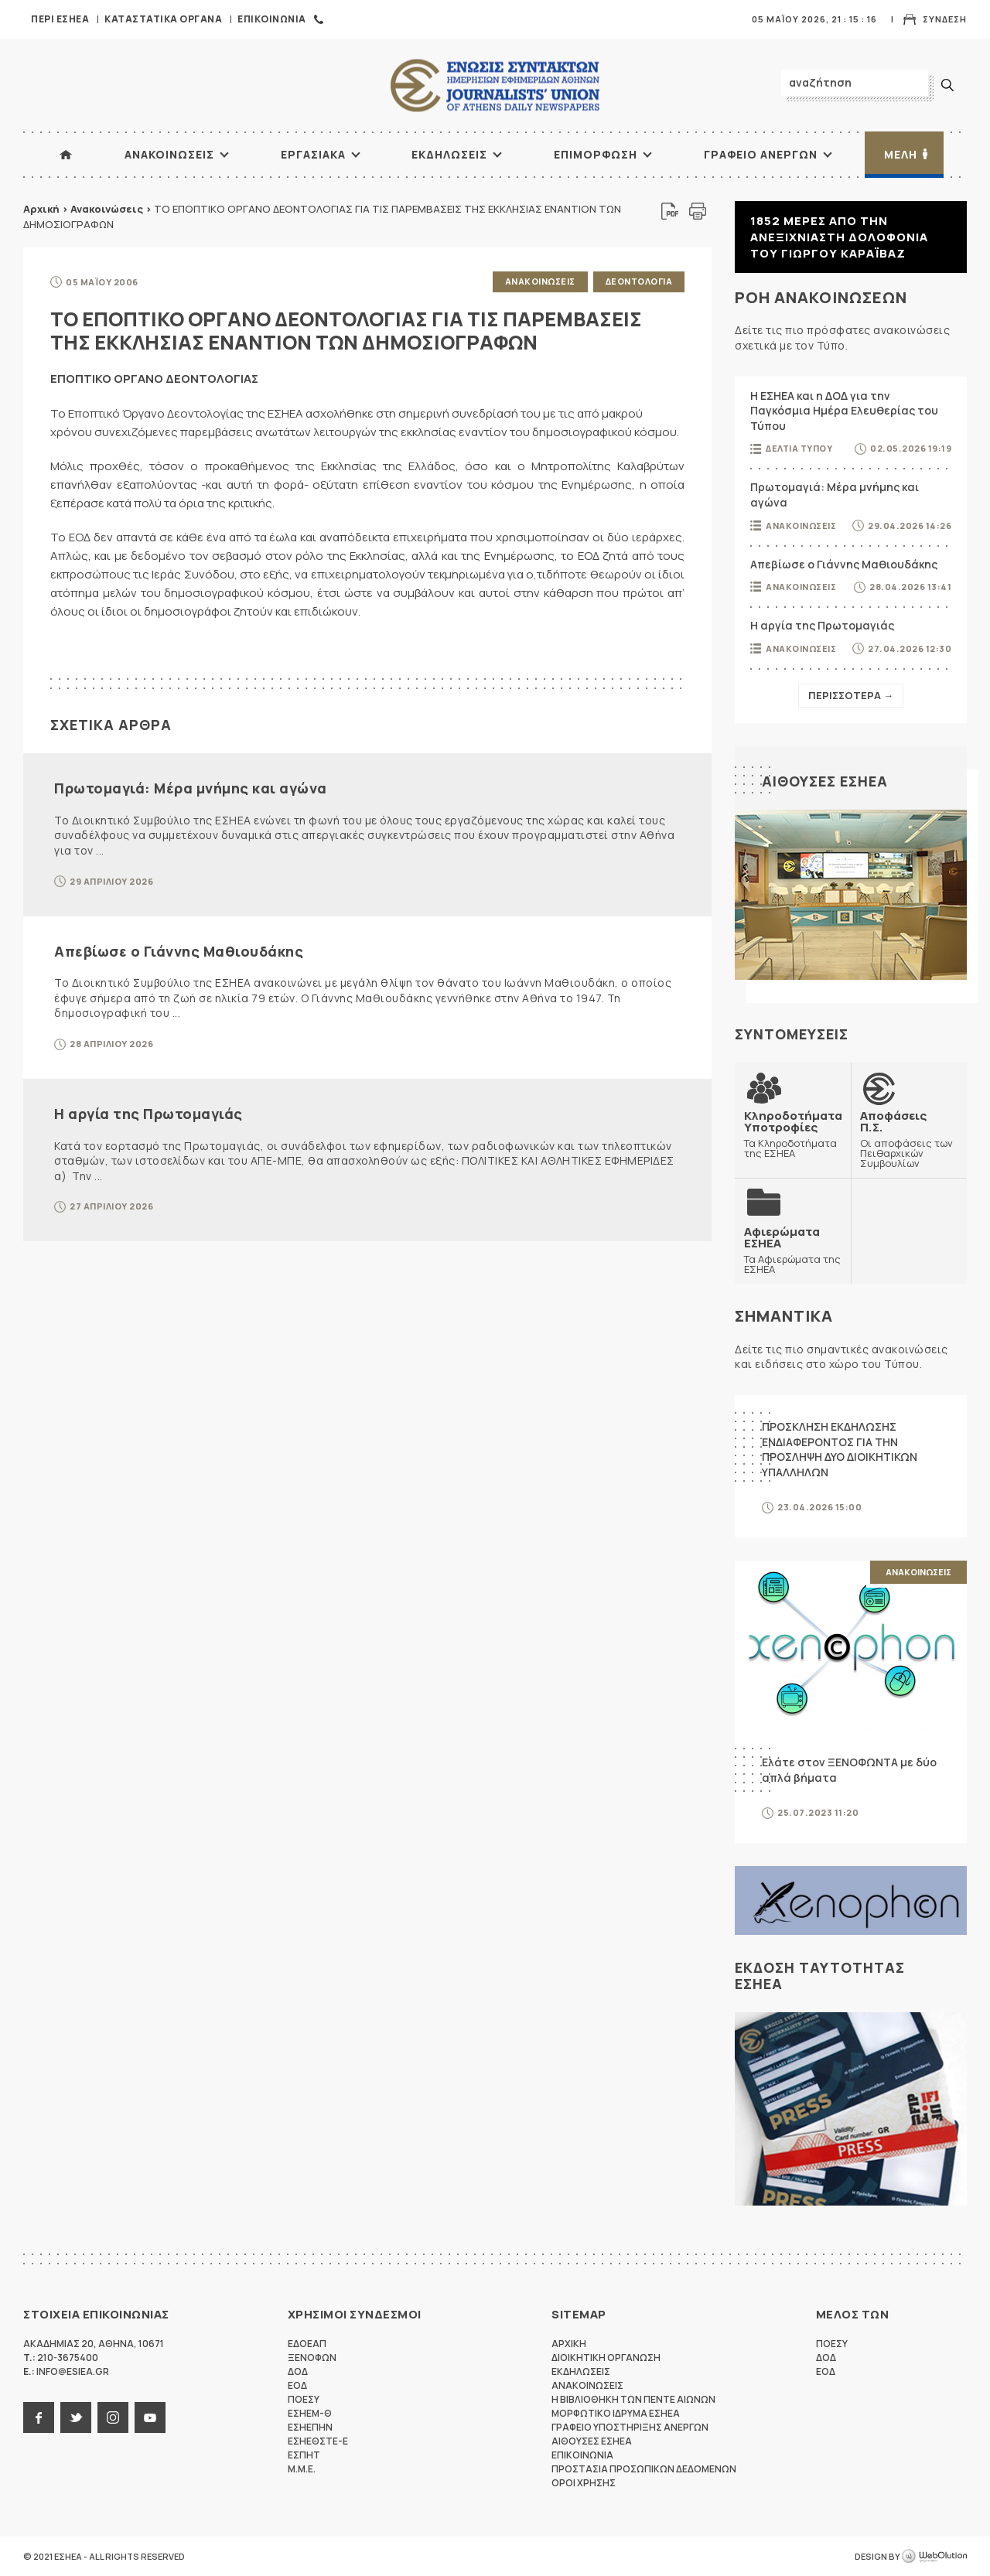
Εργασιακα (313, 154)
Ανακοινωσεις (169, 154)
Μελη (900, 154)
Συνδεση (945, 19)
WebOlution (934, 2556)
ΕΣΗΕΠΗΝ (310, 2427)
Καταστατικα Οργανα (163, 19)
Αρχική (41, 209)
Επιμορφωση (595, 154)
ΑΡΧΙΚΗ (65, 154)
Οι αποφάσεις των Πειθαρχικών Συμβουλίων (909, 1139)
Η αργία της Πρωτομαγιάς (148, 1113)
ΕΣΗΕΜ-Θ (310, 2413)
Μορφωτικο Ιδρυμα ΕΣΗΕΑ (615, 2413)
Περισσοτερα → (850, 695)
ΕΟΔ (297, 2385)
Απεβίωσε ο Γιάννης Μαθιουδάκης (178, 951)
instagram (112, 2417)
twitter (75, 2417)
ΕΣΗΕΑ (495, 85)
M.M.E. (302, 2468)
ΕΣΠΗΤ (304, 2455)
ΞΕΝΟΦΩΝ (312, 2357)
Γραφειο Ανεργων (761, 154)
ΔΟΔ (298, 2371)
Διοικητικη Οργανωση (606, 2357)
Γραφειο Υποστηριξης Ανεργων (629, 2427)
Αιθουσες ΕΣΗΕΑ (825, 781)
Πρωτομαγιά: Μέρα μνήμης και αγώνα (190, 788)
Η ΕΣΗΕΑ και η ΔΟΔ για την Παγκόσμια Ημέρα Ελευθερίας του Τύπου (844, 410)
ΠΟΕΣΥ (303, 2399)
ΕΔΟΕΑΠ (307, 2343)
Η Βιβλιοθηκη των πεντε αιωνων (633, 2399)
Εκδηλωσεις (449, 154)
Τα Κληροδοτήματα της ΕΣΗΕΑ (793, 1134)
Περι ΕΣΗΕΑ (60, 19)
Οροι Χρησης (583, 2482)
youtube (150, 2417)
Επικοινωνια (271, 19)
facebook (38, 2417)
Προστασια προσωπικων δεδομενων (643, 2468)
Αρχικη (568, 2343)
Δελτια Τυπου (799, 448)
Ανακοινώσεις (106, 209)
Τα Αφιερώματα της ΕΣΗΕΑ (793, 1250)
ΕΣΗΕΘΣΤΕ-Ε (318, 2441)
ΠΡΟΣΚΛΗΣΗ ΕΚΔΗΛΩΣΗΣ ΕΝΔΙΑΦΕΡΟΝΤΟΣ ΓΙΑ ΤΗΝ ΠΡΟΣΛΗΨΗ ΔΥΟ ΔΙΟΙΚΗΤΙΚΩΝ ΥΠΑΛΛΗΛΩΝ (839, 1449)
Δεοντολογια (639, 281)
